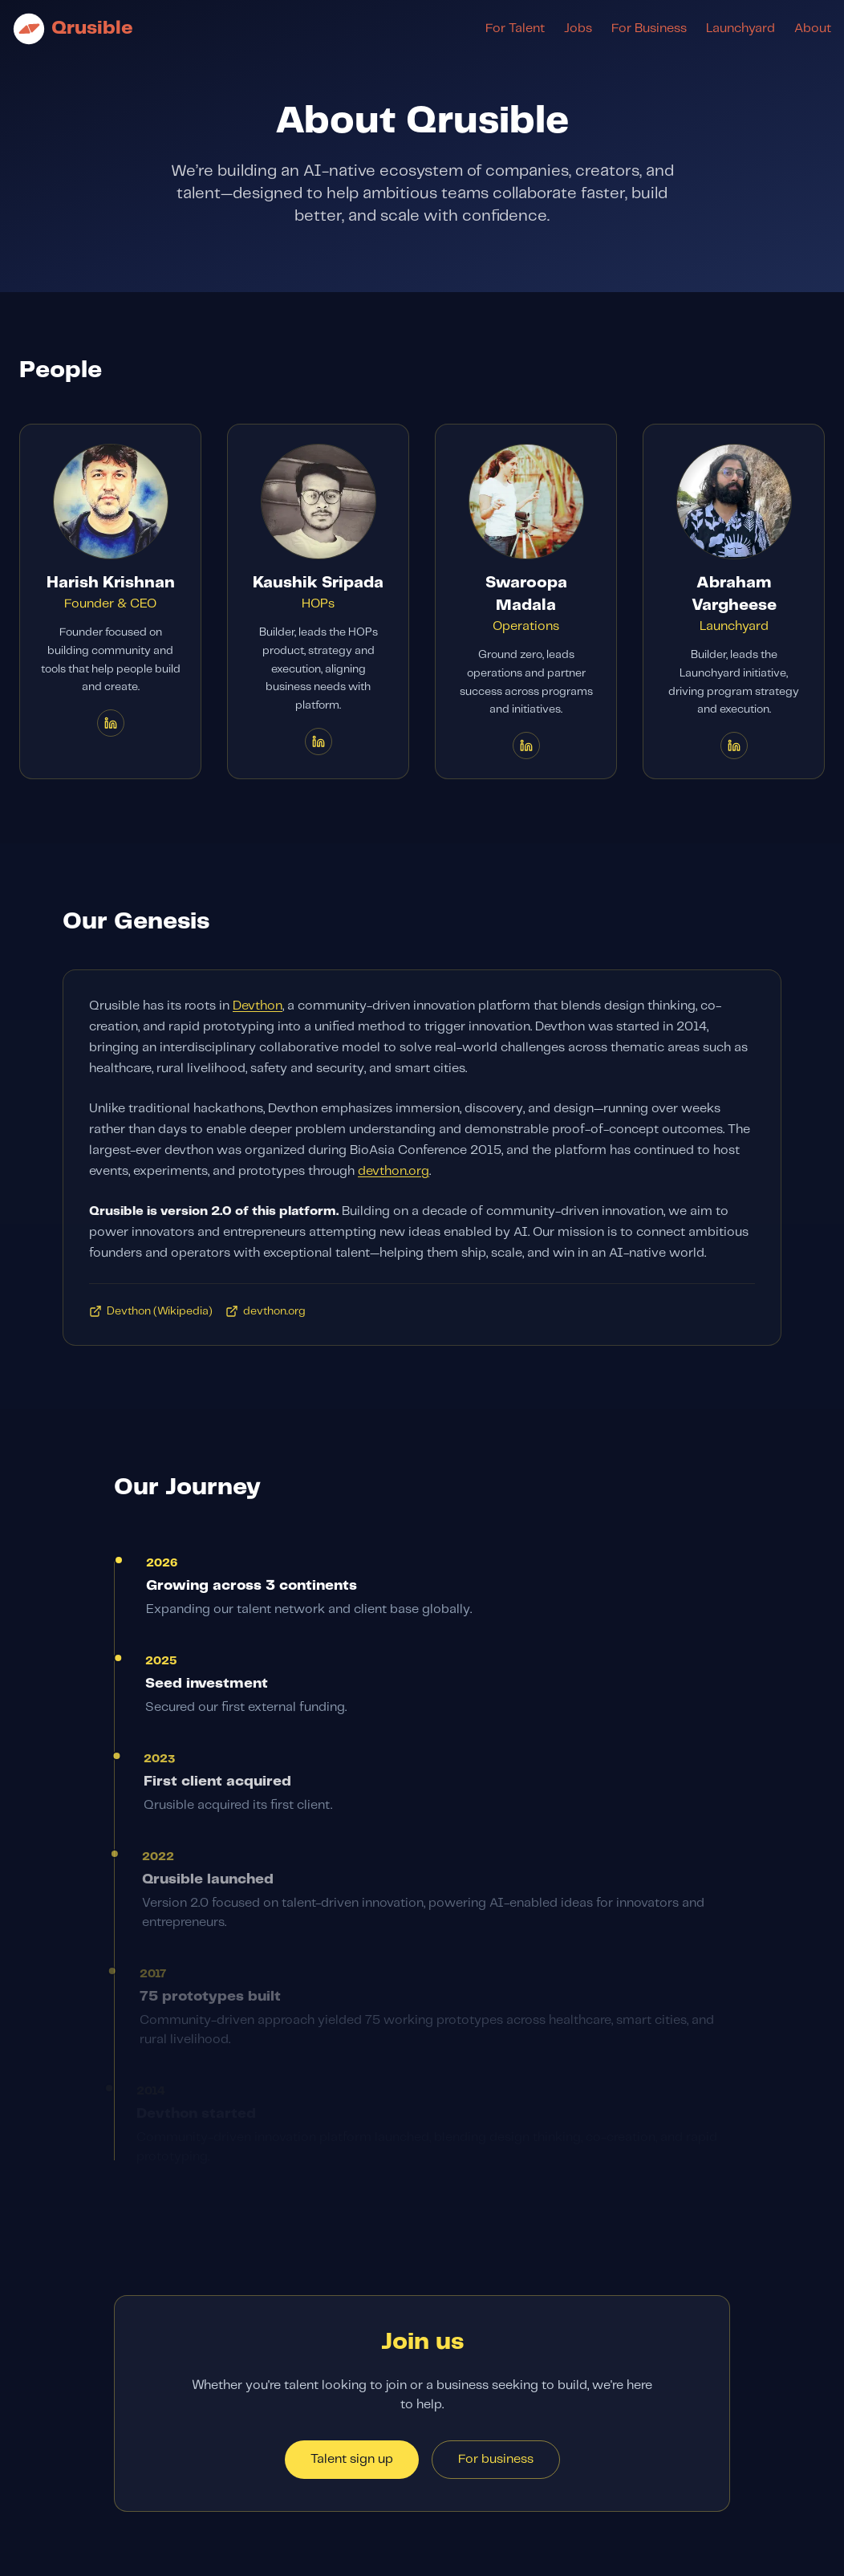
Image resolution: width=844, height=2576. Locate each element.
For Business (649, 28)
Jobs (578, 28)
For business (496, 2459)
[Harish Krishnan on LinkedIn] (110, 723)
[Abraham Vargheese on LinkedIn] (734, 745)
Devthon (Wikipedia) (151, 1313)
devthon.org (393, 1174)
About (812, 28)
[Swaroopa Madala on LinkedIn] (526, 745)
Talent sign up (351, 2459)
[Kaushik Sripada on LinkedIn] (318, 741)
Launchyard (740, 28)
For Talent (515, 28)
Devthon (257, 1008)
